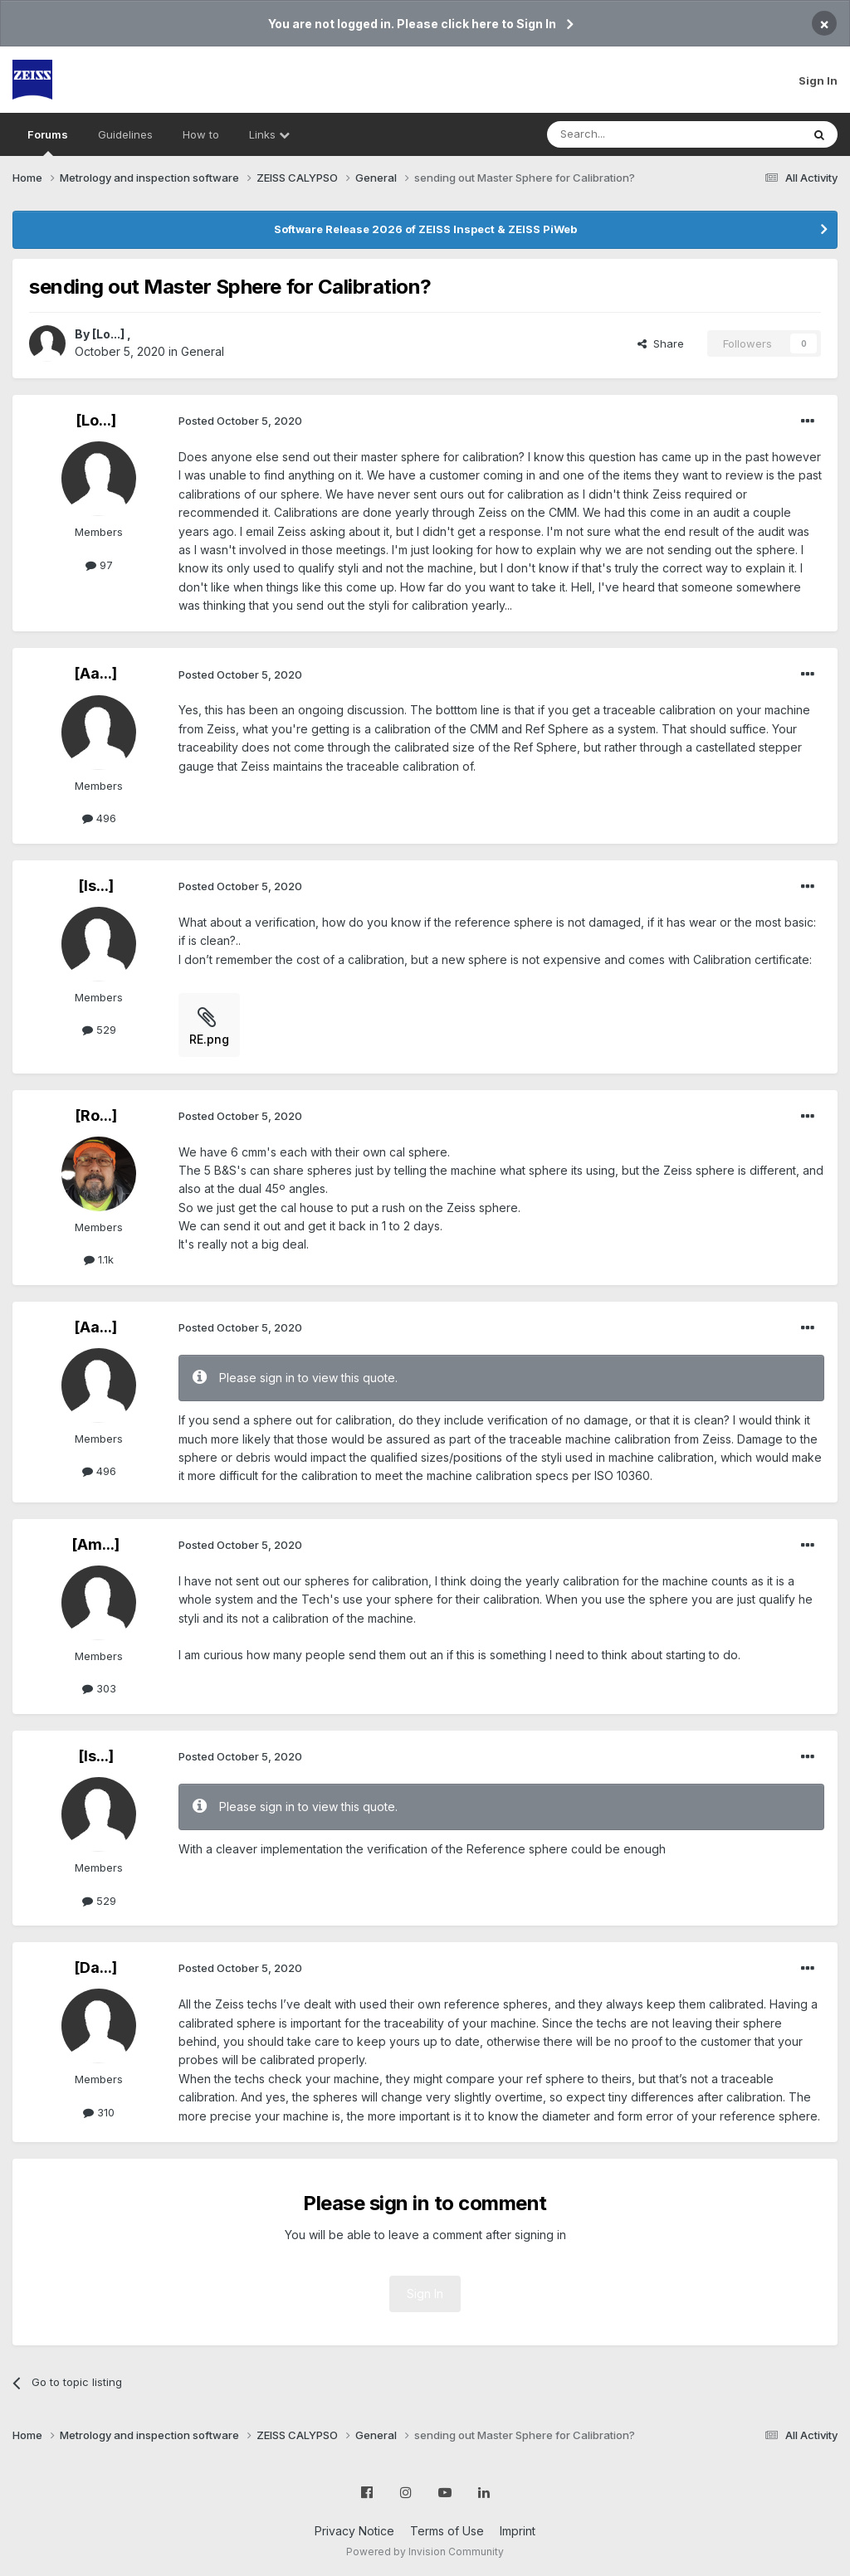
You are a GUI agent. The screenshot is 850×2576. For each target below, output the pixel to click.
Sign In (818, 80)
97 (99, 565)
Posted (240, 420)
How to (201, 134)
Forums (47, 142)
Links (269, 134)
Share (661, 343)
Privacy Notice (354, 2531)
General (202, 351)
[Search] (631, 134)
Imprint (517, 2531)
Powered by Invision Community (425, 2551)
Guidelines (125, 134)
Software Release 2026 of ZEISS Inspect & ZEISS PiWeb (425, 229)
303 (99, 1688)
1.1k (99, 1259)
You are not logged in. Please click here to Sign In (412, 24)
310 (99, 2112)
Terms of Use (447, 2531)
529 (99, 1029)
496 (99, 818)
